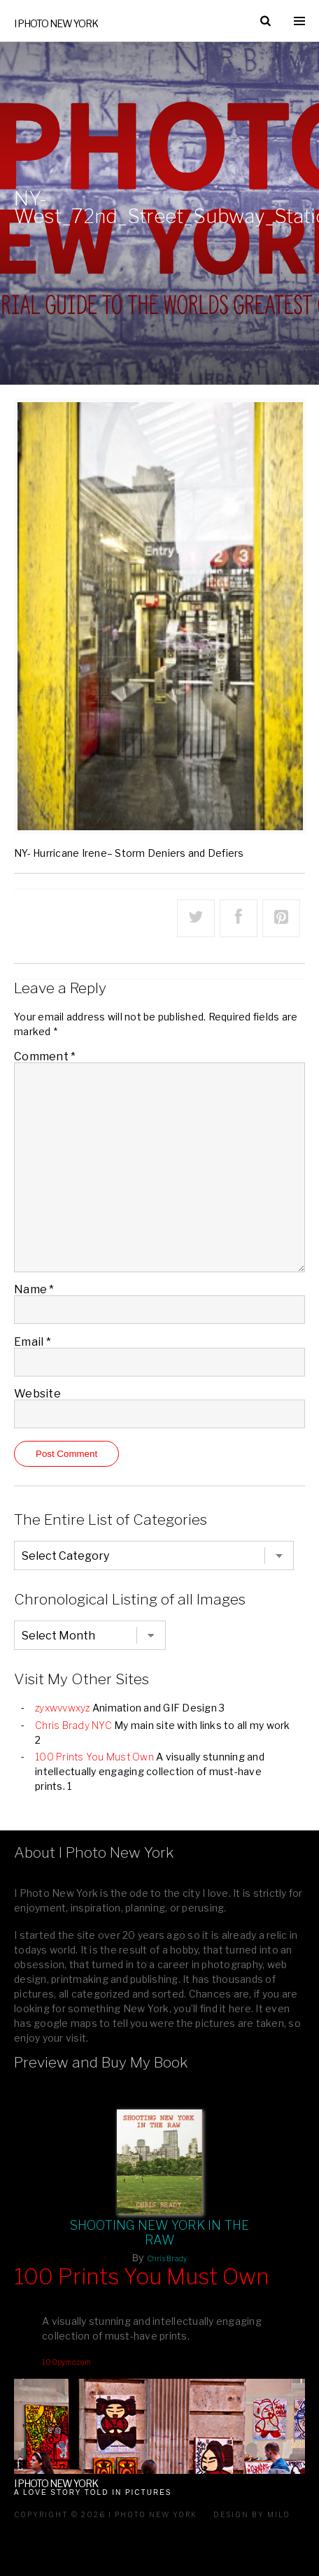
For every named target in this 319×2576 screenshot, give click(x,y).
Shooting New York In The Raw (160, 2232)
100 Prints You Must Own (94, 1757)
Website (37, 1393)
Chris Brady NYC (73, 1725)
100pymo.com (66, 2362)
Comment (45, 1056)
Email (32, 1342)
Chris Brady (167, 2258)
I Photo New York (56, 23)
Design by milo (251, 2514)
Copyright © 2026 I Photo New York (105, 2514)
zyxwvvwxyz (62, 1708)
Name (34, 1289)
